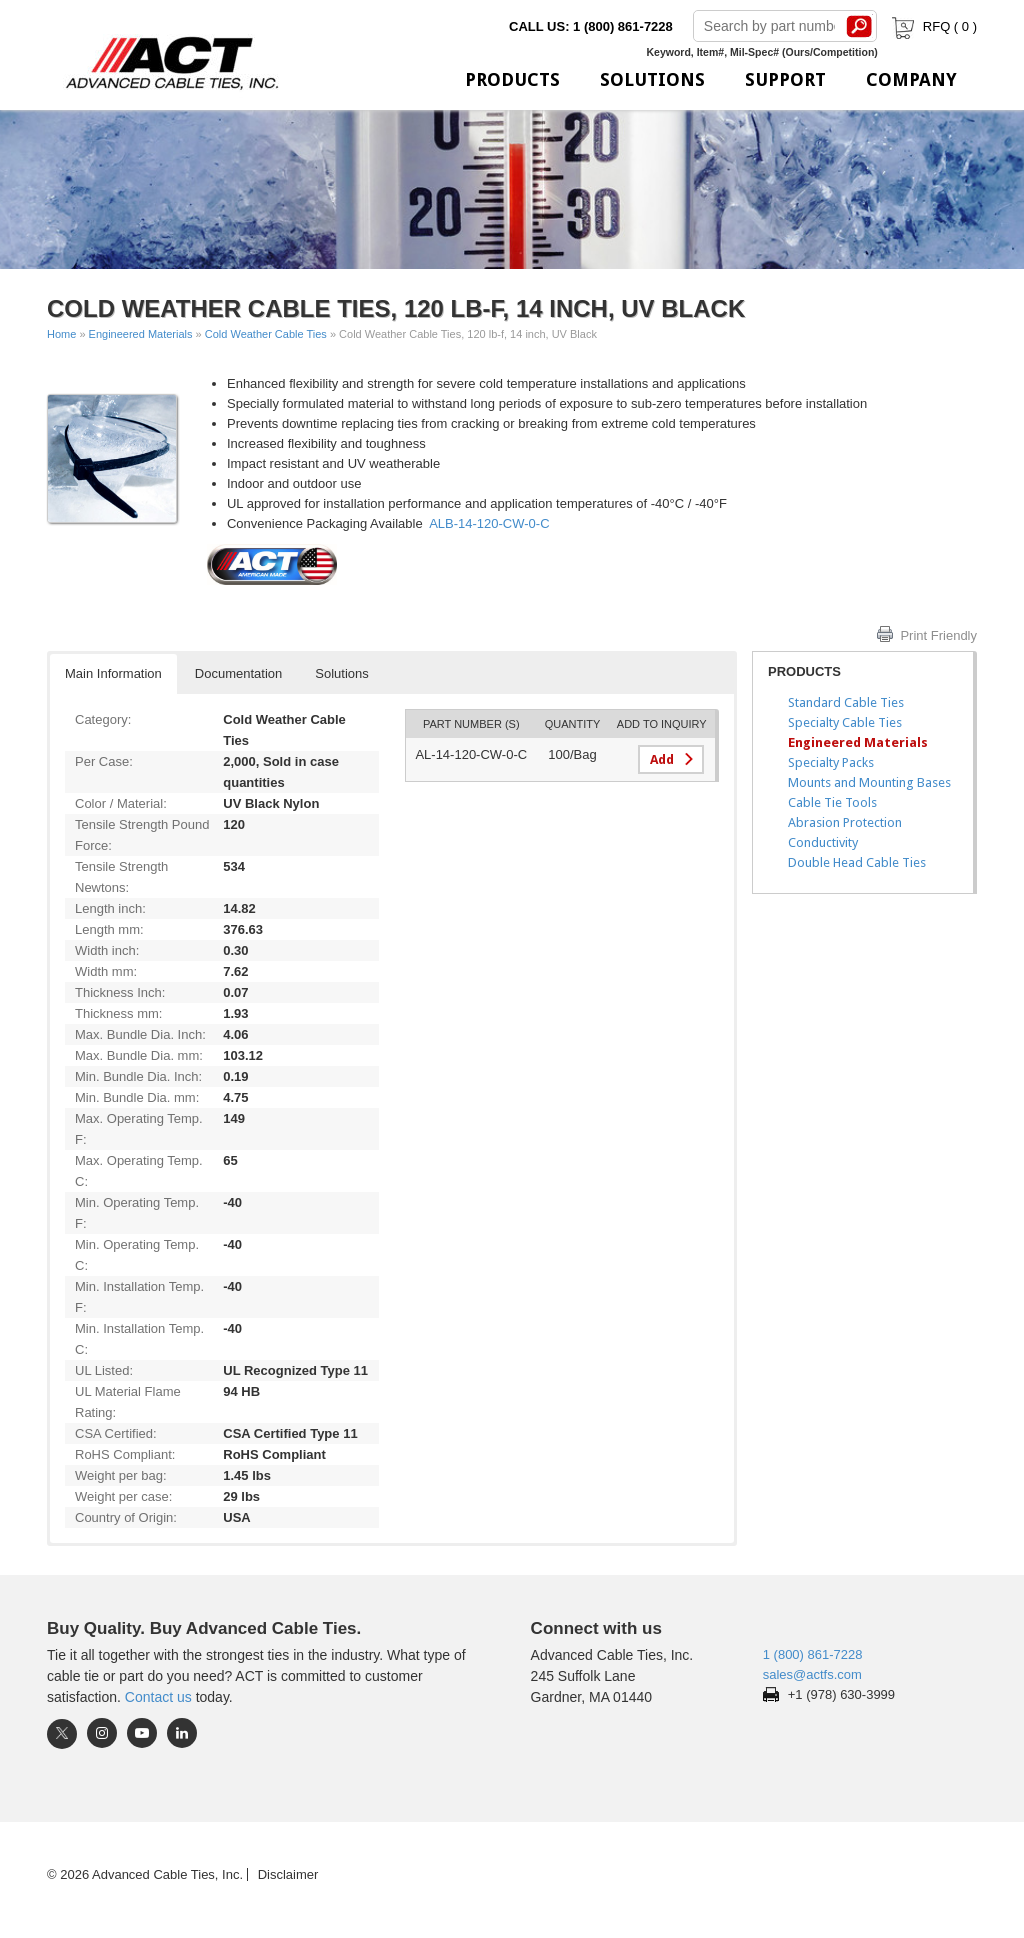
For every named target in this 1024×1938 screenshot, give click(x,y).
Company (911, 79)
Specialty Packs (831, 762)
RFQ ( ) (932, 26)
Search (860, 26)
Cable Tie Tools (832, 802)
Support (785, 79)
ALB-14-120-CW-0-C (489, 523)
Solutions (652, 79)
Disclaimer (288, 1874)
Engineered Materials (141, 334)
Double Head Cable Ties (857, 862)
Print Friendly (938, 635)
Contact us (158, 1697)
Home (61, 334)
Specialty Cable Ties (845, 722)
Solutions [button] (341, 673)
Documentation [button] (238, 673)
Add (662, 759)
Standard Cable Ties (846, 702)
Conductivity (823, 842)
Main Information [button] (113, 673)
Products (512, 79)
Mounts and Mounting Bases (869, 782)
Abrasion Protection (845, 822)
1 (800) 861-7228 (813, 1654)
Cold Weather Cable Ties (266, 334)
